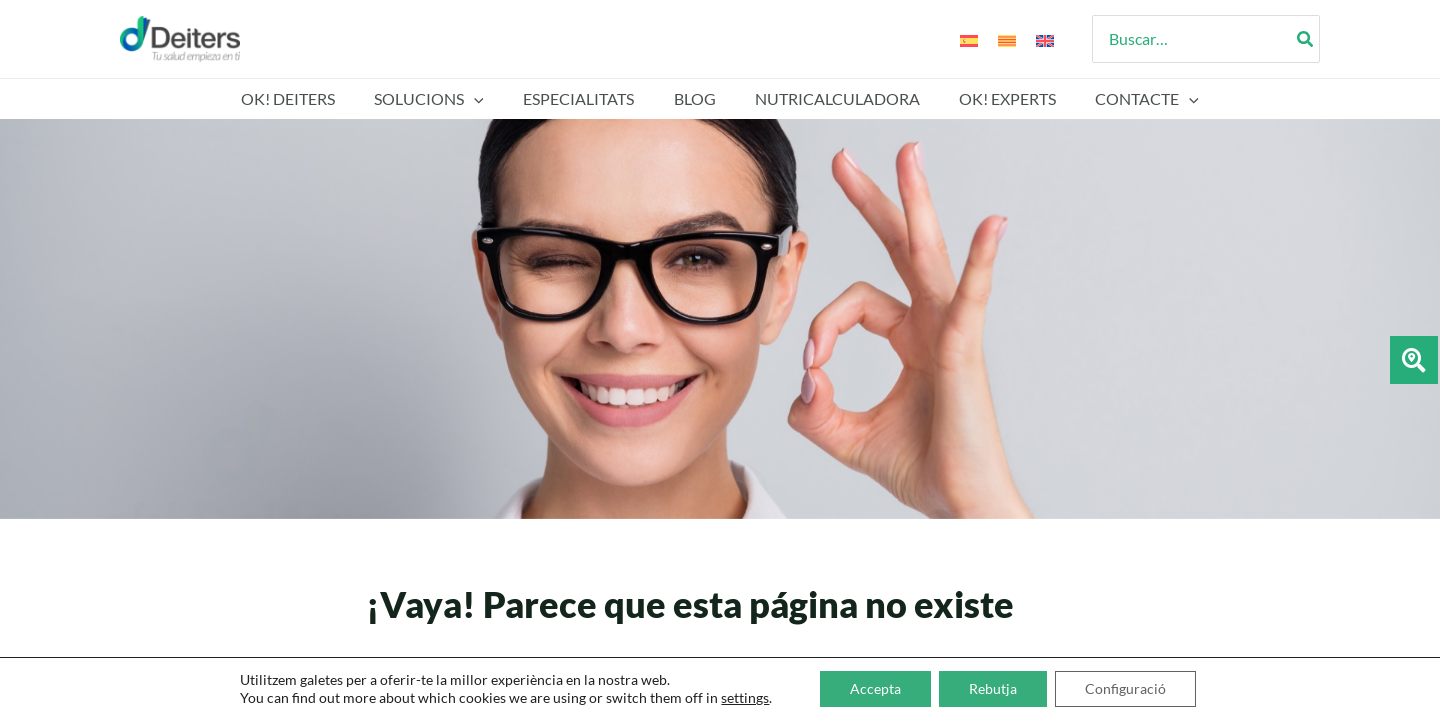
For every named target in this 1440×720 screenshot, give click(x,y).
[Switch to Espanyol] (969, 39)
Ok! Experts (993, 98)
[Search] (1306, 39)
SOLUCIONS (444, 99)
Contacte (1126, 99)
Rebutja (993, 688)
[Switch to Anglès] (1045, 39)
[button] (489, 99)
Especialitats (586, 98)
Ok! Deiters (310, 98)
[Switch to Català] (1007, 39)
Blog (695, 98)
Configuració (1125, 688)
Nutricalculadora (830, 98)
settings (745, 697)
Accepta (875, 688)
